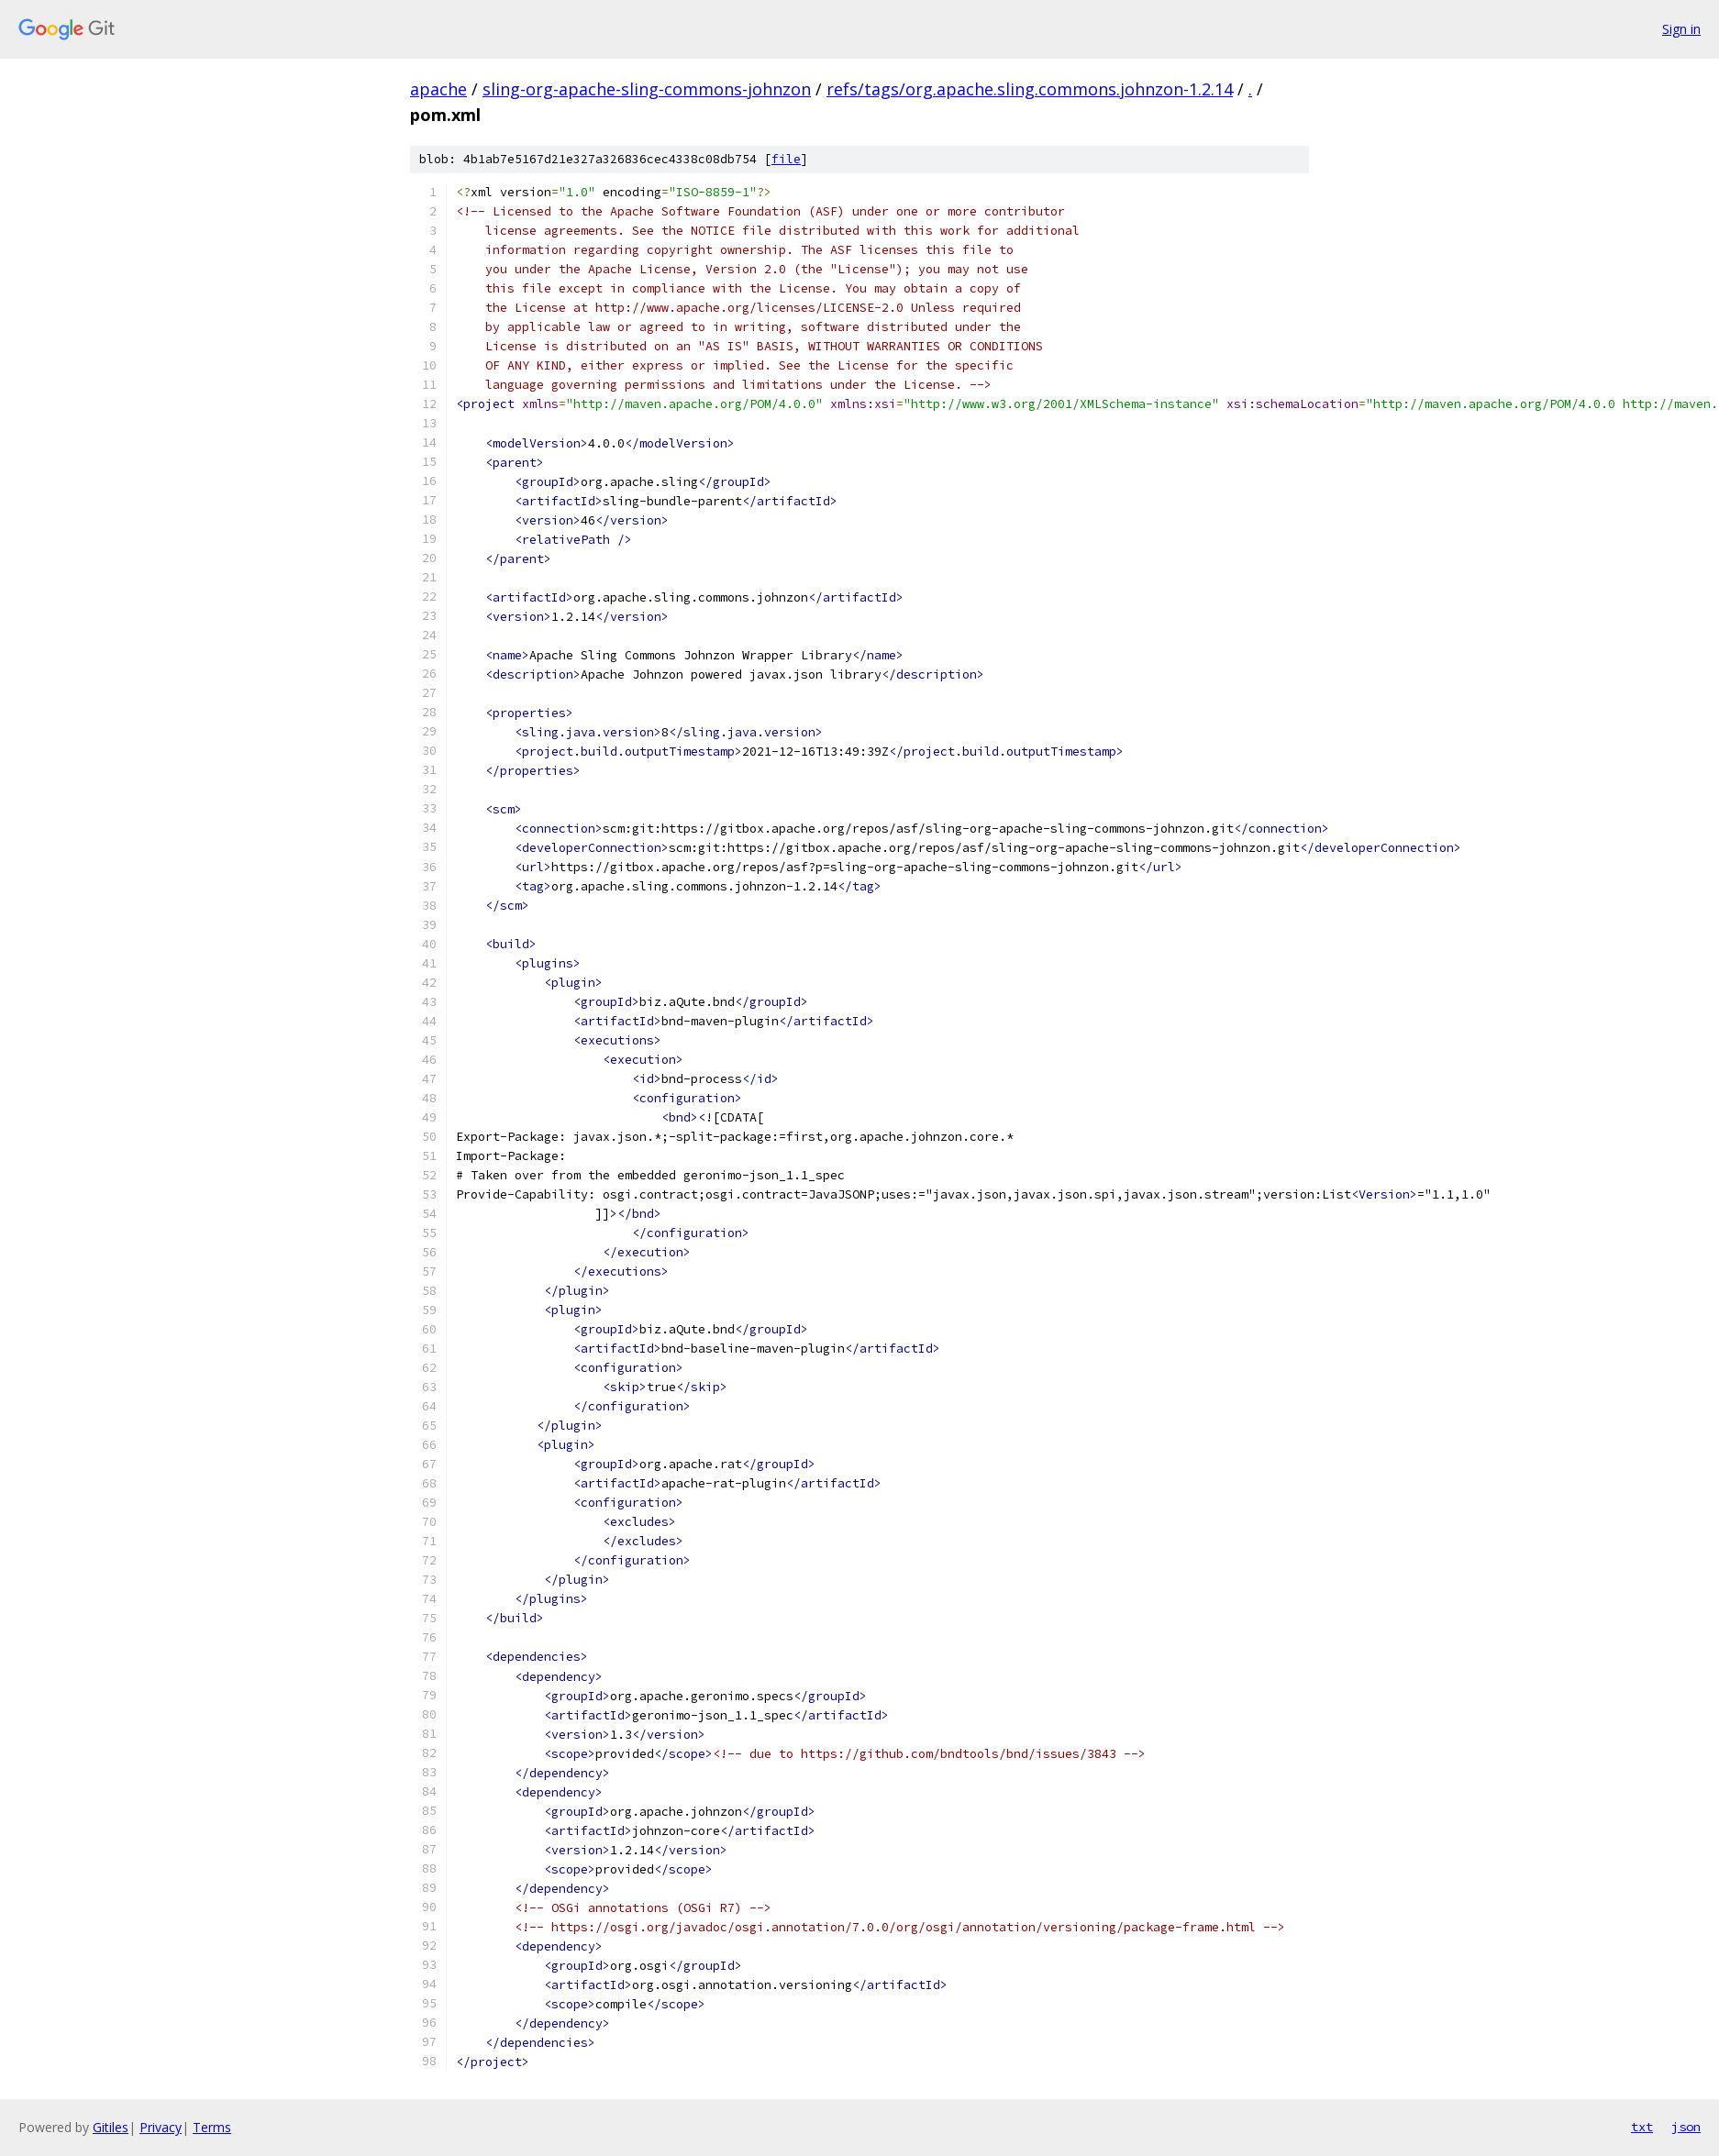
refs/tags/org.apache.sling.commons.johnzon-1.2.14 (1029, 89)
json (1686, 2126)
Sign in (1681, 29)
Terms (212, 2127)
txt (1642, 2126)
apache (438, 89)
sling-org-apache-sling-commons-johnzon (646, 89)
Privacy (160, 2127)
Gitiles (110, 2127)
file (786, 159)
